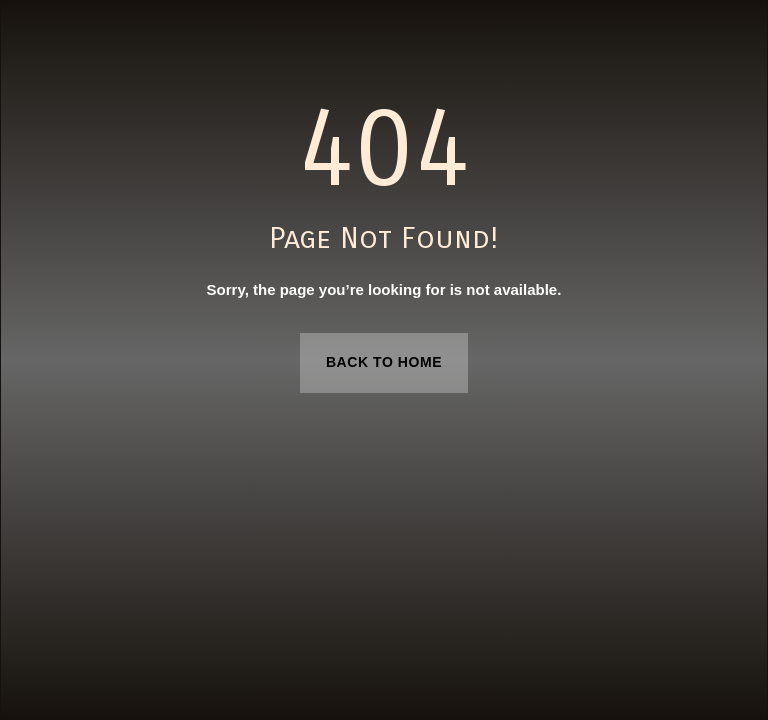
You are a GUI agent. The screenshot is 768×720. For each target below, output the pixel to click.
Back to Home (384, 362)
